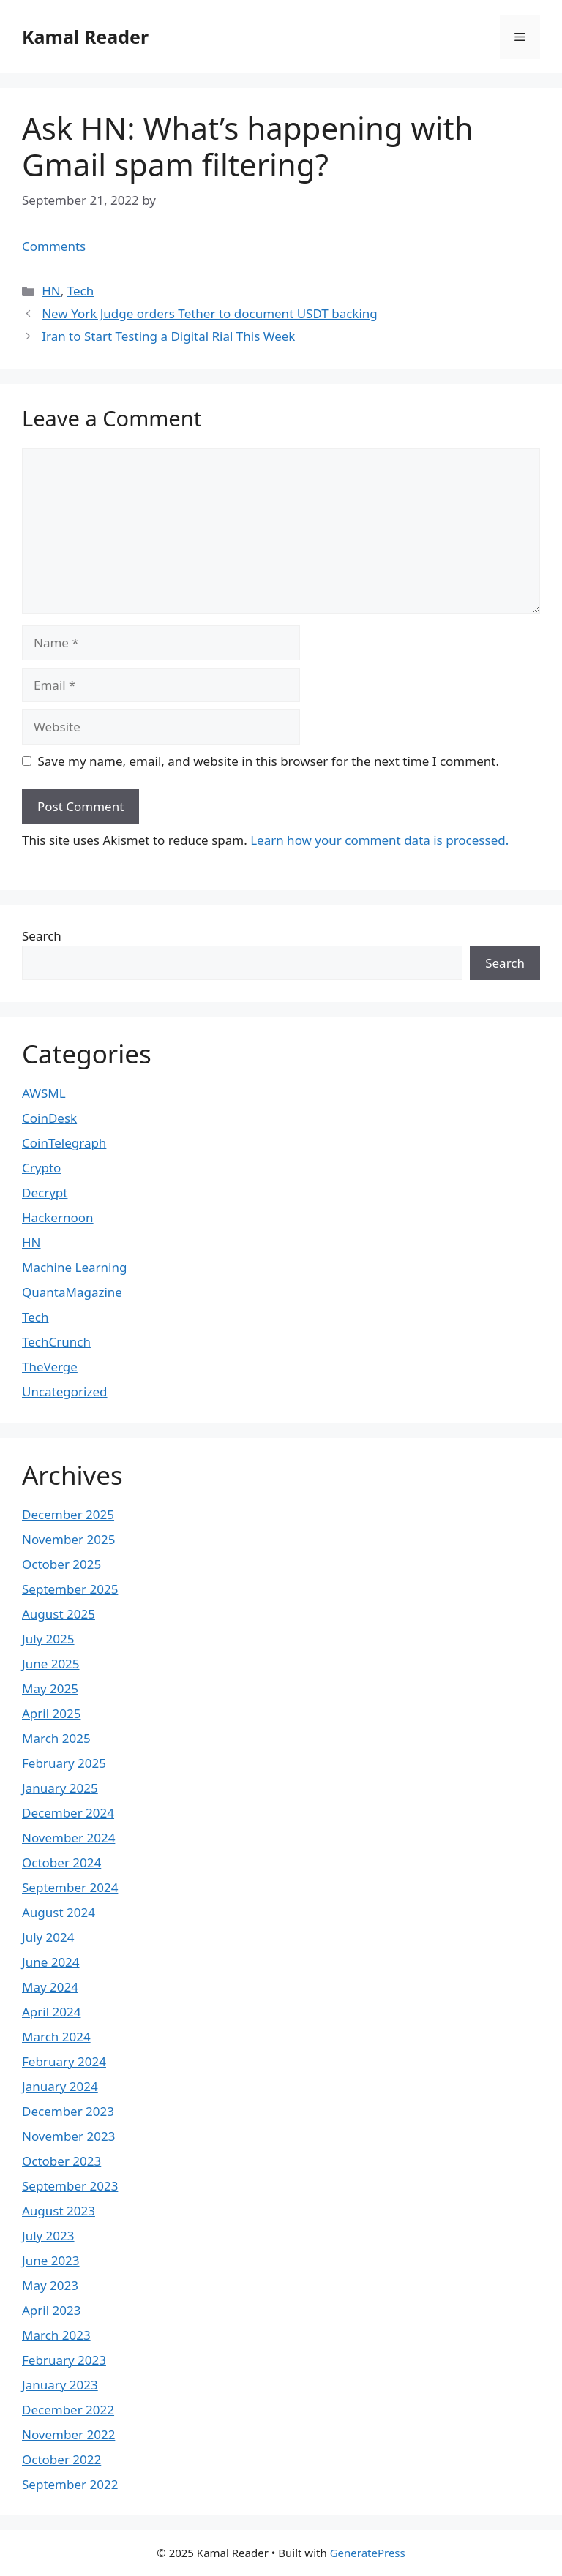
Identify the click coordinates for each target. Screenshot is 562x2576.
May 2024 (50, 1986)
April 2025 (51, 1713)
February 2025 (64, 1763)
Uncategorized (65, 1391)
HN (51, 290)
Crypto (41, 1167)
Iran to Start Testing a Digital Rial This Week (168, 336)
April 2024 (51, 2011)
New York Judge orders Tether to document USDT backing (210, 313)
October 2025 (61, 1564)
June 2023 (51, 2260)
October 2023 (61, 2161)
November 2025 (68, 1539)
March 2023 (56, 2335)
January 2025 (60, 1788)
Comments (54, 246)
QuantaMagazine (72, 1292)
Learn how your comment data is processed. (379, 840)
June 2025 (51, 1663)
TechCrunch (56, 1341)
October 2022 (61, 2459)
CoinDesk (49, 1118)
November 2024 (68, 1837)
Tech (80, 290)
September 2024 (70, 1887)
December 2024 (68, 1812)
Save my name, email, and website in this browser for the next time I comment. (268, 761)
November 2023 (68, 2136)
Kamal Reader (85, 36)
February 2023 (64, 2359)
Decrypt (44, 1192)
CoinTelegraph (64, 1142)
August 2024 (58, 1912)
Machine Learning (74, 1267)
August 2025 (58, 1613)
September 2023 (70, 2185)
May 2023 (50, 2285)
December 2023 (68, 2111)
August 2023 (58, 2210)
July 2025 (48, 1638)
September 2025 (70, 1589)
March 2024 (56, 2036)
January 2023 (60, 2384)
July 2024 (48, 1937)
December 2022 (68, 2409)
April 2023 (51, 2310)
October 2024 (61, 1862)
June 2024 (51, 1962)
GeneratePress (367, 2552)
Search (41, 935)
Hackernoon (58, 1217)
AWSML (44, 1093)
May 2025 (50, 1688)
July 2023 (48, 2235)
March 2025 (56, 1738)
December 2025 (68, 1514)
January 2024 (60, 2086)
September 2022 (70, 2484)
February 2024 (64, 2061)
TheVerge (50, 1366)
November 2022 (68, 2434)
